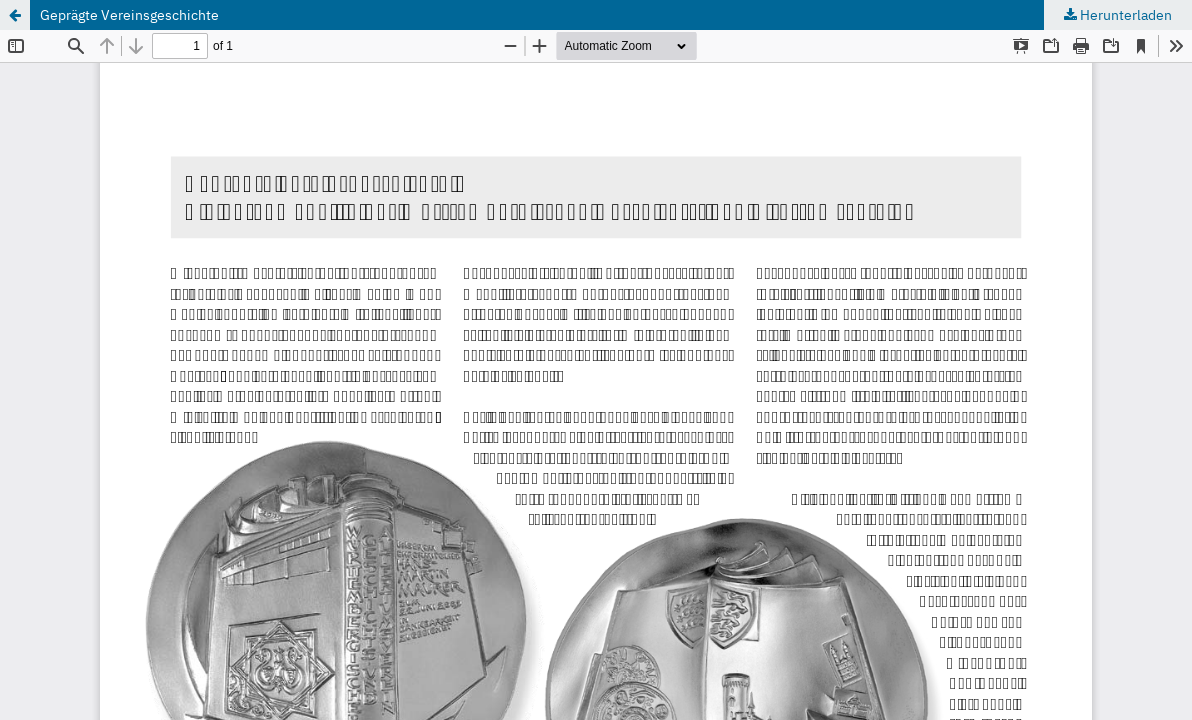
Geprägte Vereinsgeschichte (129, 15)
